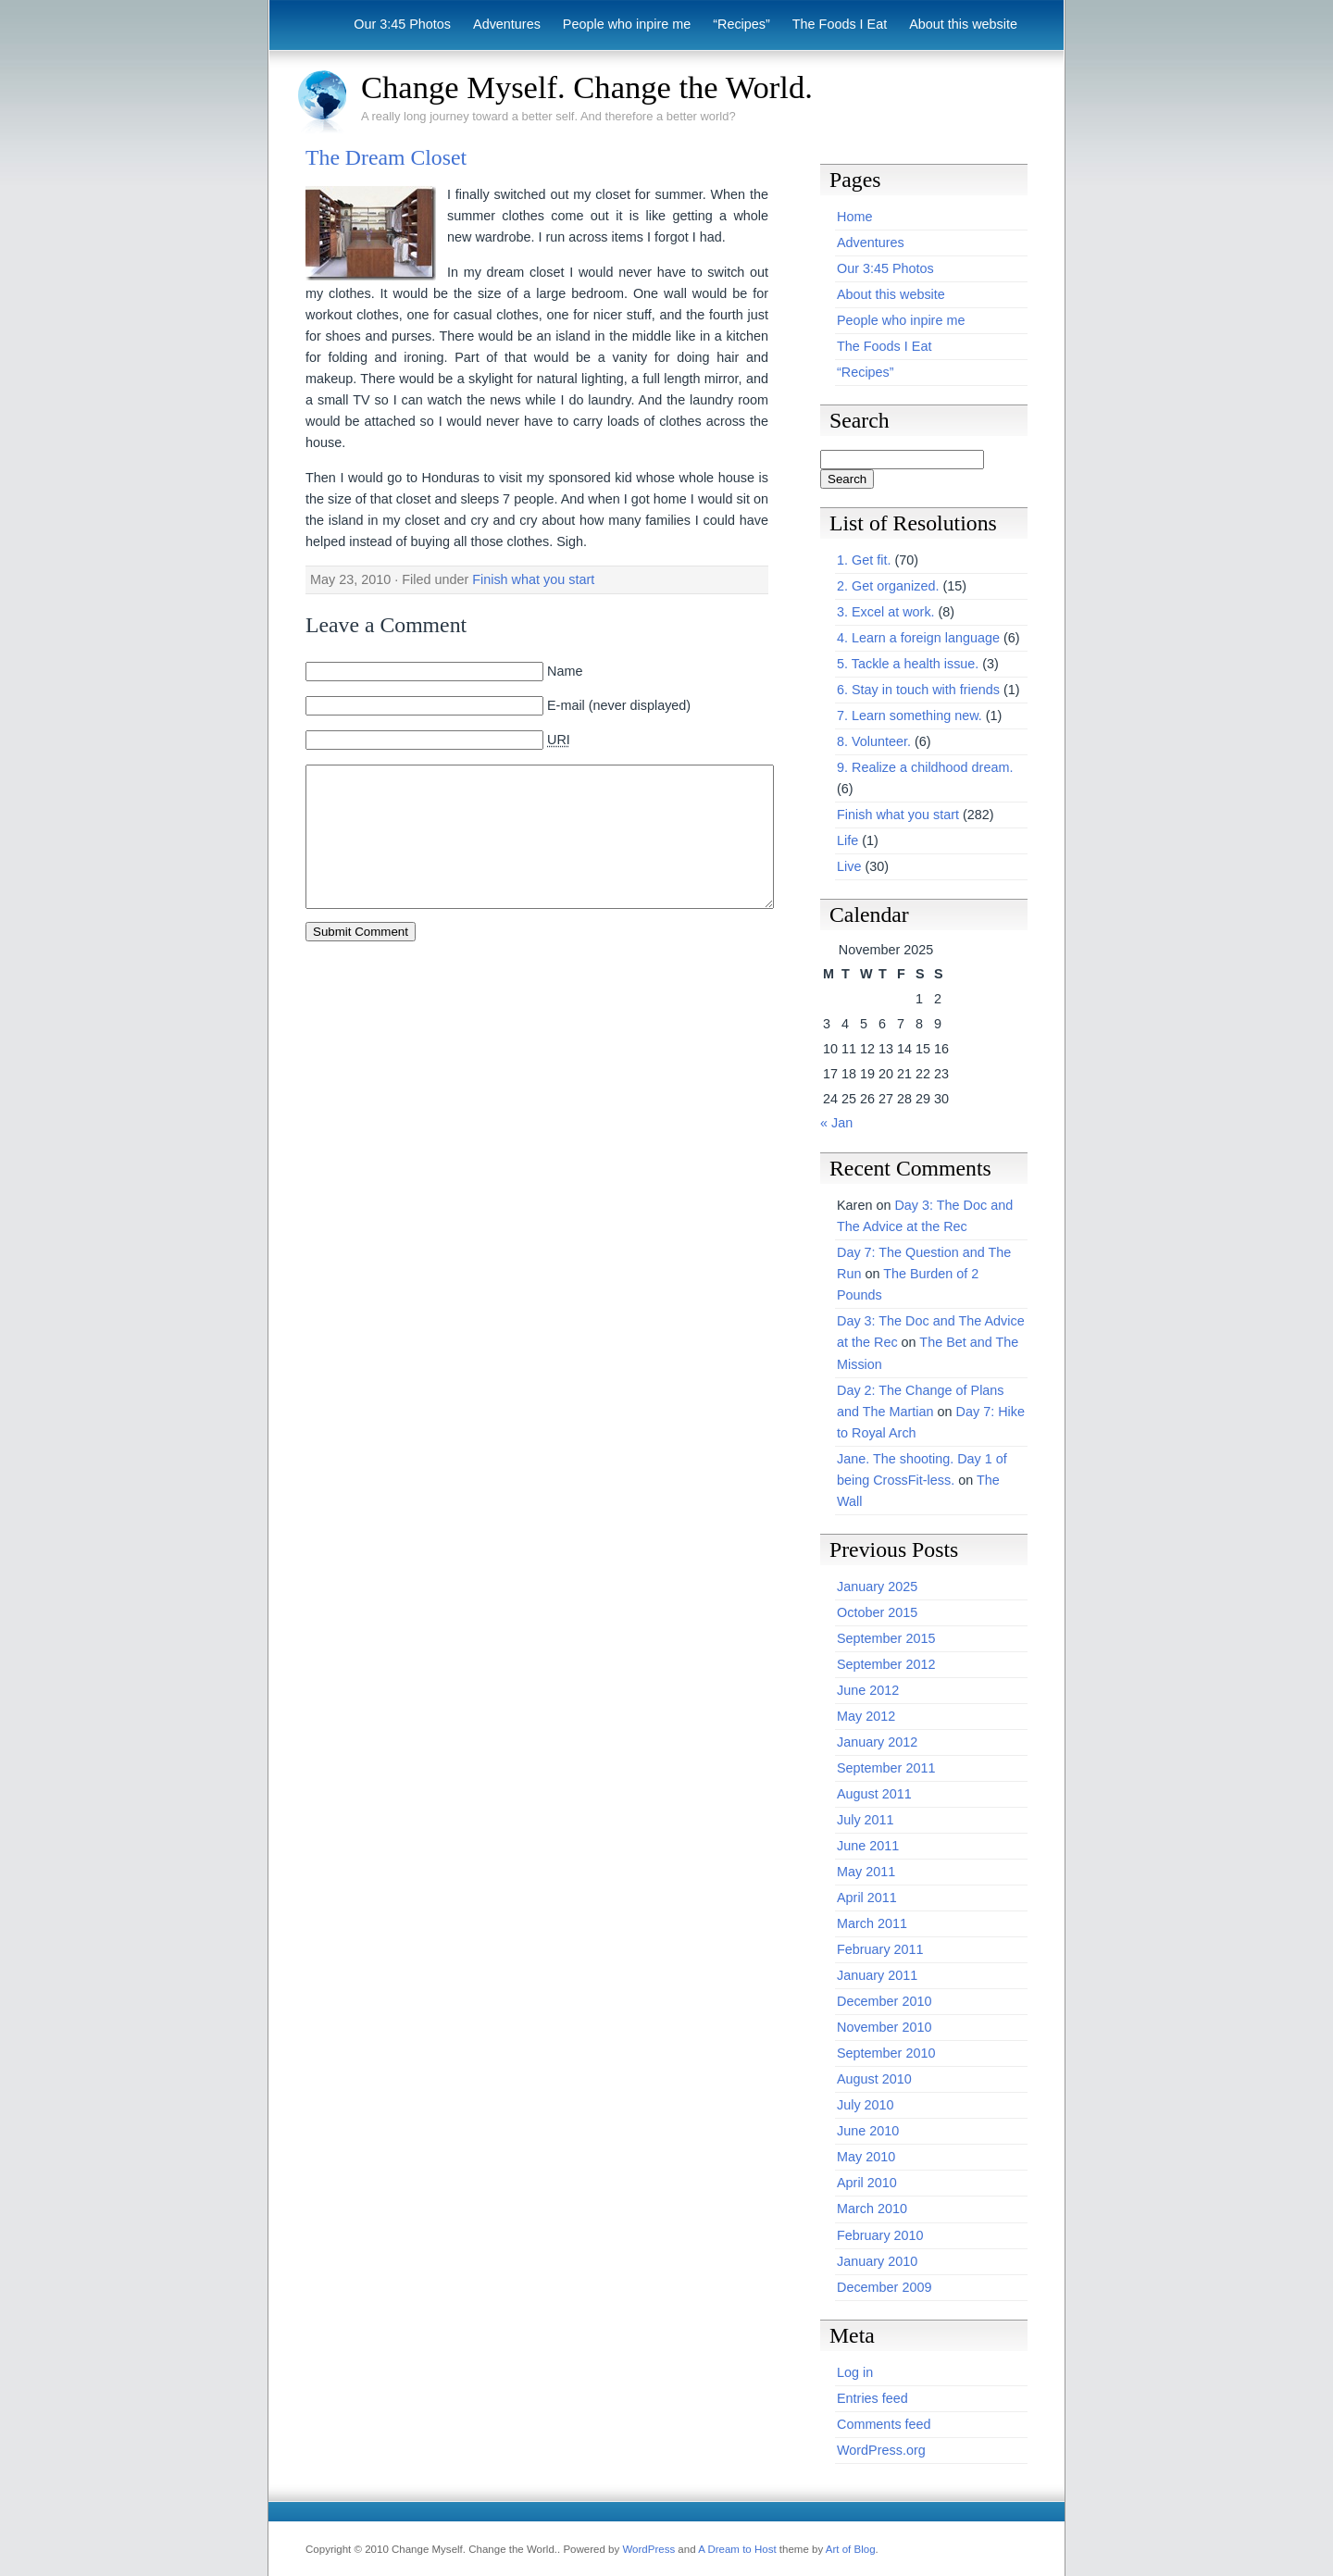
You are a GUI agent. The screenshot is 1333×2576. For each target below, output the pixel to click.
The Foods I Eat (839, 24)
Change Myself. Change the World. (587, 87)
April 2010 (867, 2182)
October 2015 (877, 1612)
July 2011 (865, 1819)
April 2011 (867, 1897)
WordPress (648, 2549)
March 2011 (872, 1923)
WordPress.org (881, 2450)
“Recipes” (741, 24)
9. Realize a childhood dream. (925, 767)
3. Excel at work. (886, 611)
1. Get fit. (864, 560)
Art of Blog (851, 2549)
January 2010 (877, 2261)
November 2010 (884, 2027)
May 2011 (866, 1871)
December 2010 (884, 2001)
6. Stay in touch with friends (918, 689)
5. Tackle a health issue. (907, 663)
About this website (963, 24)
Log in (855, 2372)
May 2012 (866, 1716)
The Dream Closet (386, 157)
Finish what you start (533, 579)
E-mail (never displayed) (619, 705)
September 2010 (886, 2053)
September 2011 (886, 1768)
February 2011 (880, 1949)
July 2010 (865, 2104)
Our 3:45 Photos (402, 24)
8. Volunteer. (874, 741)
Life (847, 840)
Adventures (507, 24)
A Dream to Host (737, 2549)
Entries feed (872, 2398)
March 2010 (872, 2208)
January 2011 (877, 1975)
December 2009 (884, 2287)
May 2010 (866, 2156)
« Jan (836, 1122)
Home (854, 216)
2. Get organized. (888, 586)
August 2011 (874, 1793)
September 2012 (886, 1664)
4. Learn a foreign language (918, 637)
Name (564, 671)
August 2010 (874, 2079)
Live (849, 866)
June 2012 (868, 1690)
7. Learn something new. (909, 715)
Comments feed (884, 2424)
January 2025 (877, 1586)
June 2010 (868, 2130)
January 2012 (877, 1742)
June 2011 (868, 1845)
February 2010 (880, 2235)
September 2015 (886, 1638)
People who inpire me (627, 24)
